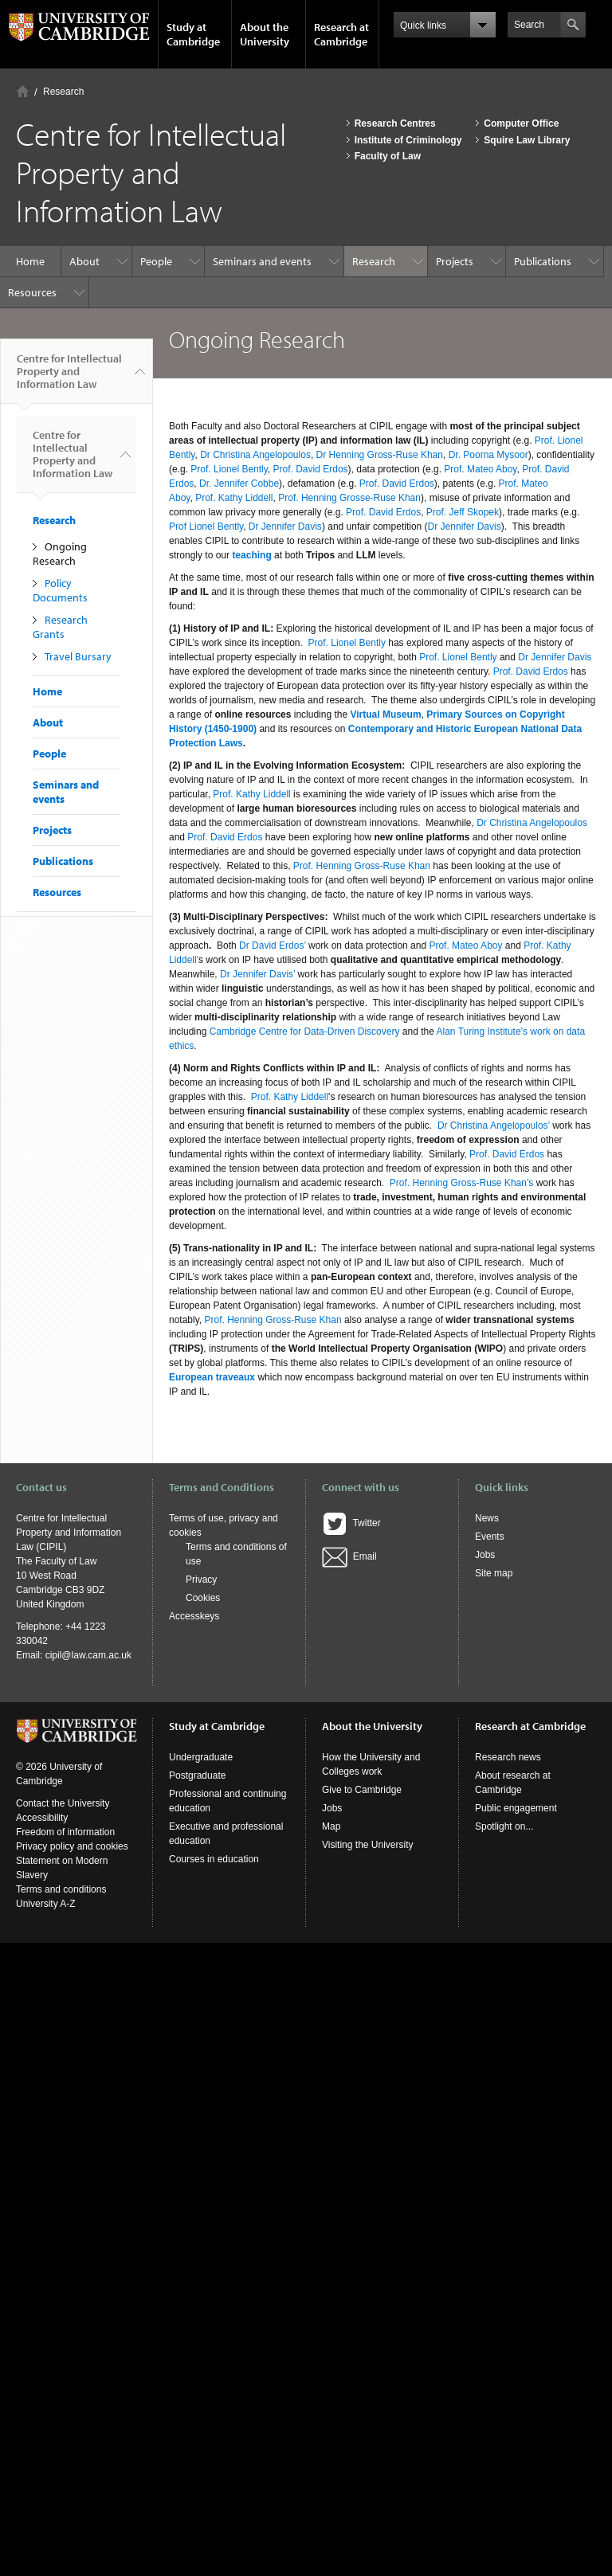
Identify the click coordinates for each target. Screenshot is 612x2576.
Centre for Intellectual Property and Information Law (69, 377)
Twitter (351, 1523)
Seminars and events (262, 261)
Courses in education (214, 1859)
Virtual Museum (385, 714)
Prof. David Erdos (310, 469)
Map (331, 1826)
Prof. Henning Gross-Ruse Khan (361, 865)
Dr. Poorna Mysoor (488, 454)
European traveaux (212, 1377)
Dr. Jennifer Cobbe (239, 483)
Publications (542, 261)
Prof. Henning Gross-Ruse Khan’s (462, 1182)
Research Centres (395, 123)
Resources (32, 292)
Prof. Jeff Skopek (462, 512)
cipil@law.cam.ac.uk (88, 1655)
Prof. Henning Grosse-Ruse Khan (349, 497)
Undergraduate (201, 1757)
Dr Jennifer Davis (285, 526)
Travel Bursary (78, 656)
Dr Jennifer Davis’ (257, 974)
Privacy (201, 1579)
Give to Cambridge (362, 1789)
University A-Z (46, 1903)
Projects (454, 261)
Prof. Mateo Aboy (480, 469)
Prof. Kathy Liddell (234, 497)
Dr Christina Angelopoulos (255, 454)
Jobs (485, 1554)
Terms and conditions (61, 1889)
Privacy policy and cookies (72, 1846)
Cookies (203, 1597)
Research (63, 91)
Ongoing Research (60, 553)
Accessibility (42, 1817)
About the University (264, 34)
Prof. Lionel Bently (229, 469)
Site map (493, 1573)
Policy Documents (60, 590)
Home (22, 91)
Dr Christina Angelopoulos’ (493, 1125)
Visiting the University (368, 1844)
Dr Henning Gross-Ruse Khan (379, 454)
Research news (508, 1757)
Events (489, 1536)
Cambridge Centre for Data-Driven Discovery (305, 1031)
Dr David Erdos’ (272, 945)
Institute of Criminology (408, 140)
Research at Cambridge (341, 34)
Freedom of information (65, 1832)
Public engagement (516, 1808)
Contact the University (62, 1803)
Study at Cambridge (193, 34)
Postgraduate (197, 1775)
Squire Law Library (527, 140)
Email (349, 1556)
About (84, 261)
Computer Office (521, 123)
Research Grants (60, 627)
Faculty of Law (388, 156)
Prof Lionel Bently (206, 526)
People (156, 261)
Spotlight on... (504, 1826)
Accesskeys (194, 1616)
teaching (251, 555)
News (487, 1518)
